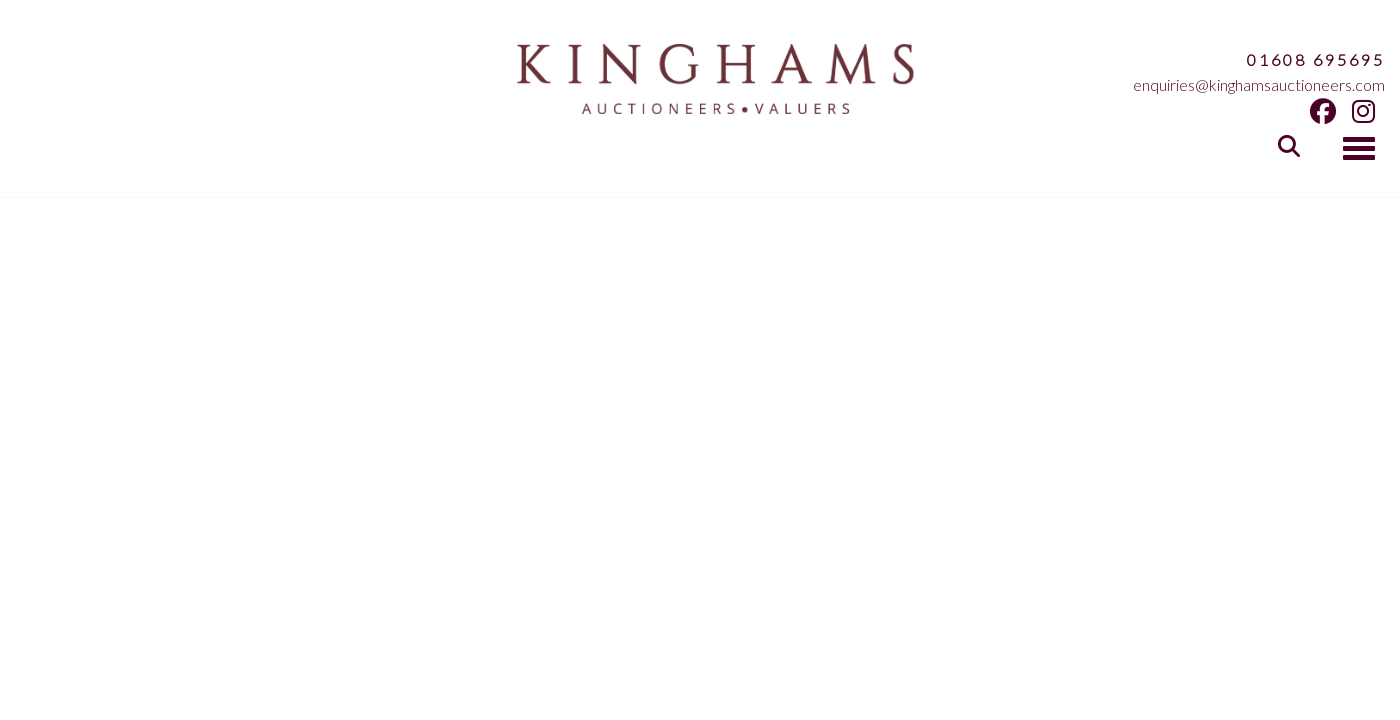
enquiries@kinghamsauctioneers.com (1259, 84)
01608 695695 (1316, 59)
